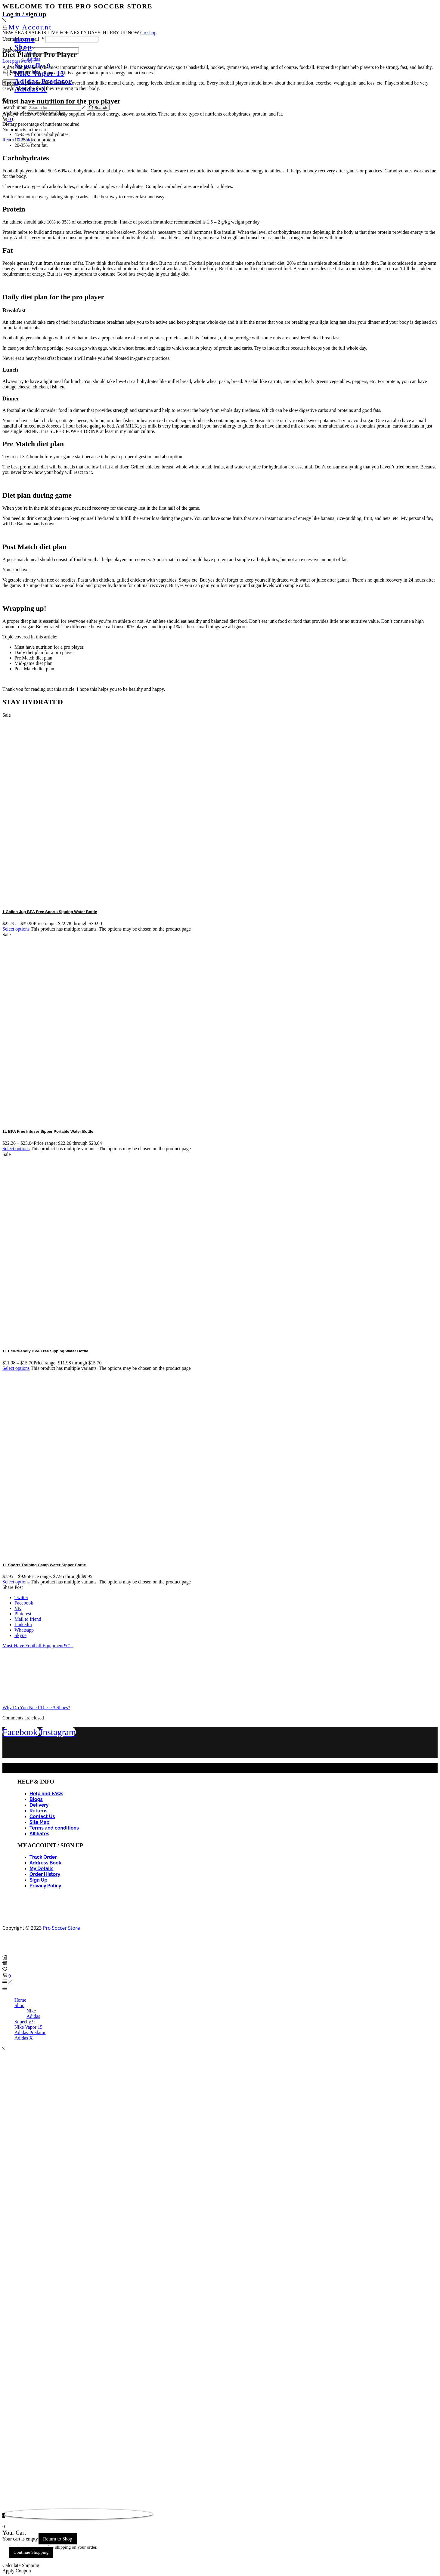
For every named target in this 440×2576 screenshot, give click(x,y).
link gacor (3, 2487)
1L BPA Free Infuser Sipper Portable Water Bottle (47, 1131)
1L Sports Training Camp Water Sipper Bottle (44, 1565)
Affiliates (39, 1833)
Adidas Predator (30, 2032)
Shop (24, 47)
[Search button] (98, 107)
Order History (44, 1874)
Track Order (43, 1857)
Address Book (45, 1863)
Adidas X (23, 2037)
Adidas (33, 59)
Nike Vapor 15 (28, 2027)
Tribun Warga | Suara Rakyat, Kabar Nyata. (5, 2487)
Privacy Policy (45, 1886)
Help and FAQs (46, 1793)
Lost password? (17, 60)
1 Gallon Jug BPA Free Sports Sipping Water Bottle (49, 912)
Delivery (38, 1805)
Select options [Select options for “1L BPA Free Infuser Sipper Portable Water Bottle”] (15, 1148)
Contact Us (42, 1816)
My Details (41, 1868)
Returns (38, 1811)
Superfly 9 (24, 2021)
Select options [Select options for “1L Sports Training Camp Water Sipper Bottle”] (15, 1581)
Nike (31, 2010)
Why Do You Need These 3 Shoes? (36, 1707)
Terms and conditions (54, 1828)
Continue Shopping (31, 2552)
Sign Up (38, 1880)
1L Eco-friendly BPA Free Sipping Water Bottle (45, 1351)
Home (24, 39)
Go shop (148, 32)
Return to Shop (57, 2538)
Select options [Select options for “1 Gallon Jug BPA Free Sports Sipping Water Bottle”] (15, 928)
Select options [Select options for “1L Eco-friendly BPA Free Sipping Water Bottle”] (15, 1368)
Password (13, 50)
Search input (14, 107)
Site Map (39, 1822)
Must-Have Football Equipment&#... (37, 1645)
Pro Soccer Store (61, 1928)
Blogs (36, 1799)
